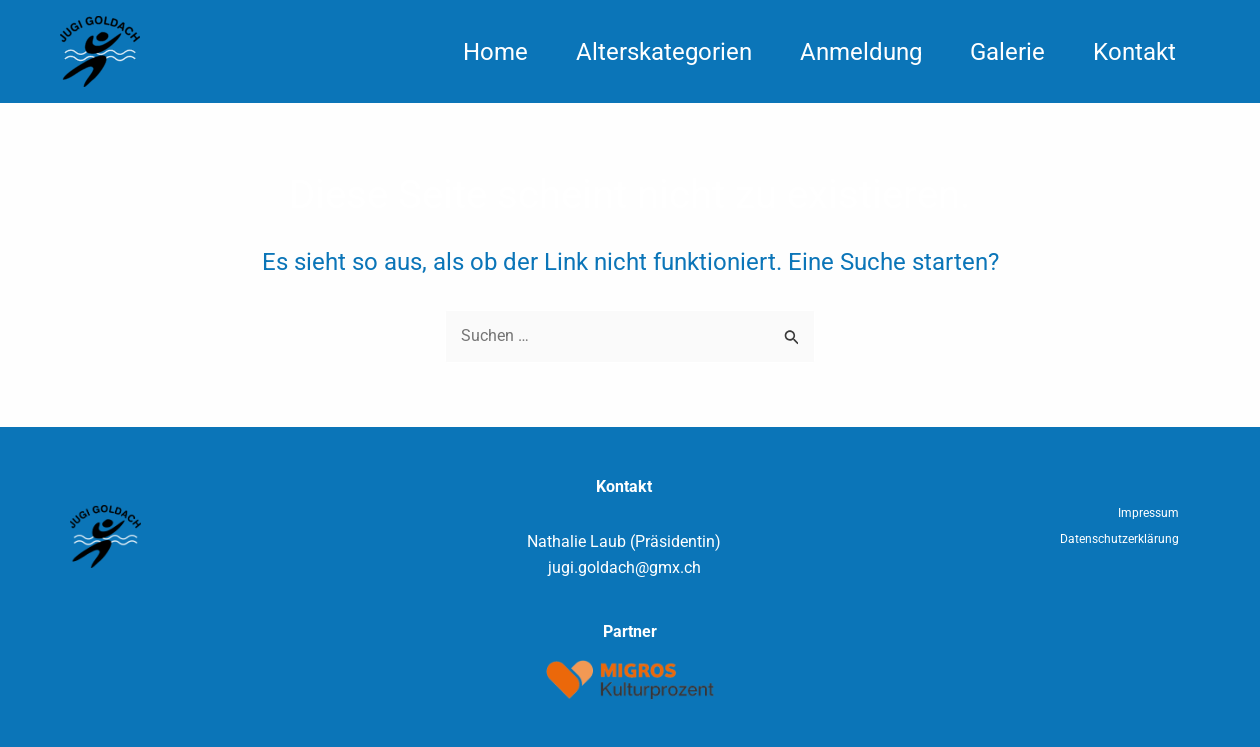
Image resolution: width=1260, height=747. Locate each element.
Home (495, 52)
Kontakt (1134, 52)
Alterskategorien (664, 52)
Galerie (1007, 52)
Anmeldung (861, 52)
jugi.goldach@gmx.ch (624, 567)
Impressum (1148, 513)
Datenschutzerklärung (1119, 539)
